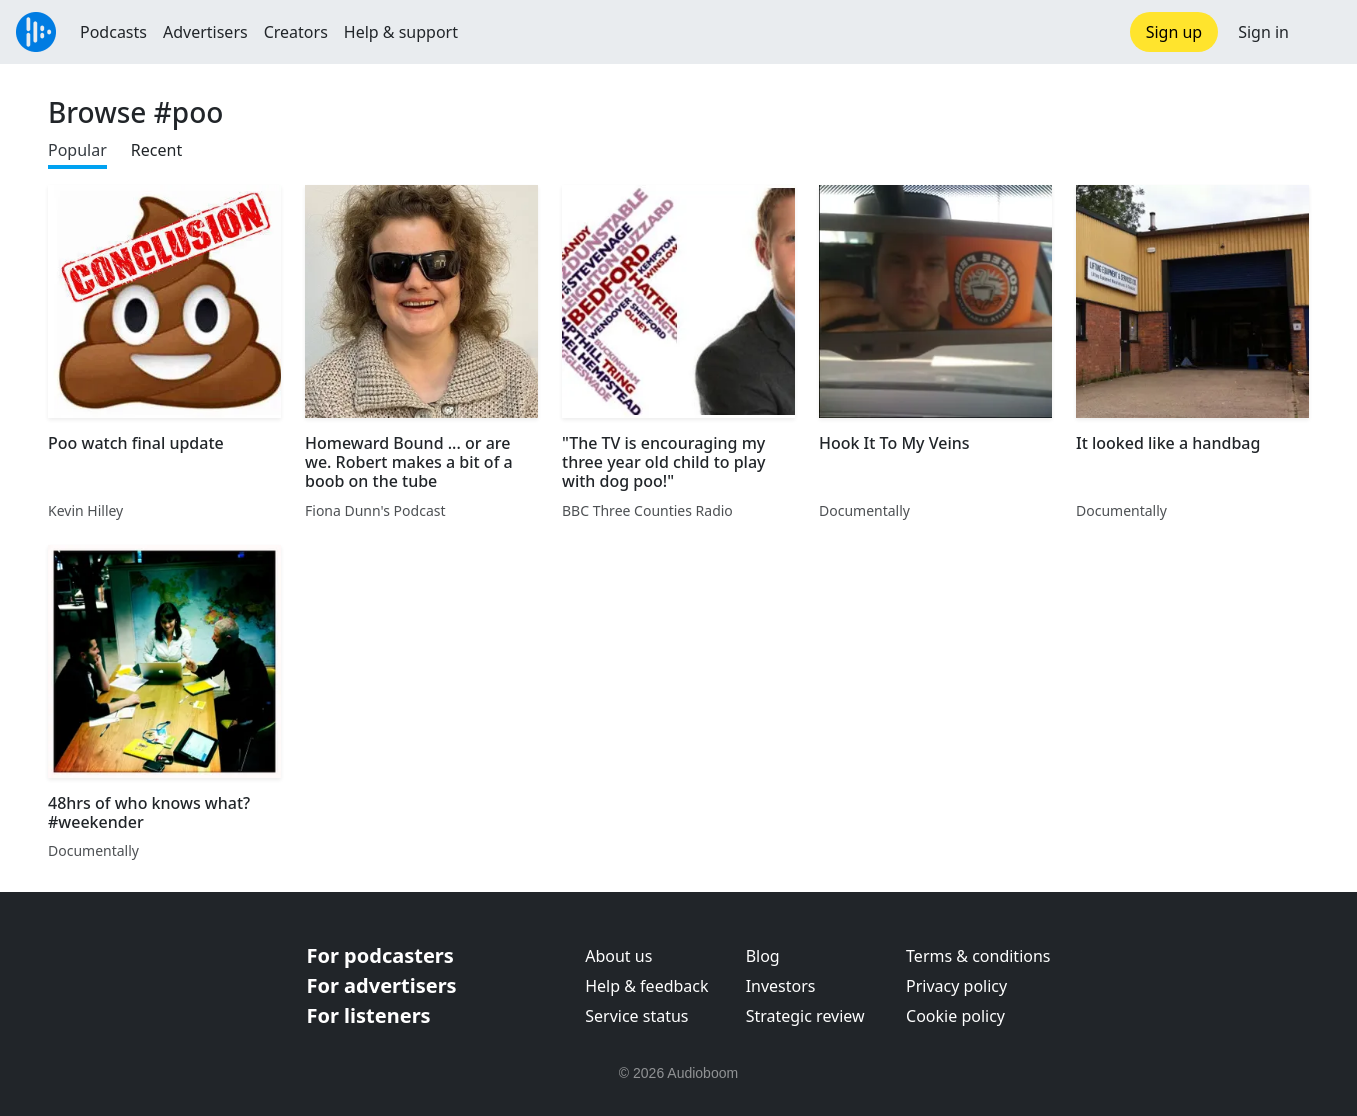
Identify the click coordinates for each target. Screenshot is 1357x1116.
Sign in (1263, 32)
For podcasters (380, 955)
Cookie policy (955, 1016)
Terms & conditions (978, 956)
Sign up (1174, 32)
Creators (296, 32)
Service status (636, 1016)
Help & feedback (646, 986)
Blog (763, 956)
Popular (77, 150)
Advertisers (205, 32)
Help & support (401, 32)
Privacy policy (956, 986)
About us (618, 956)
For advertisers (382, 985)
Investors (781, 986)
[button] (1323, 32)
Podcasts (113, 32)
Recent (156, 150)
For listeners (369, 1015)
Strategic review (805, 1016)
